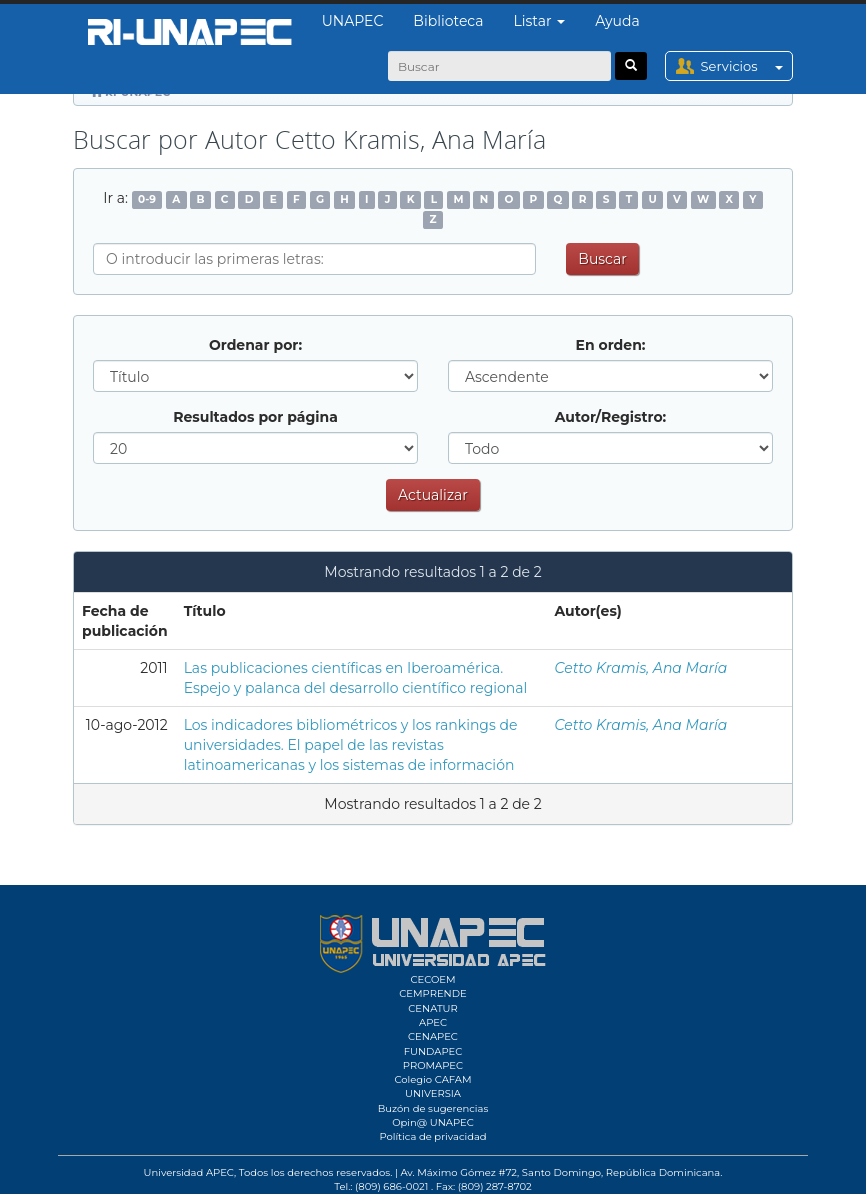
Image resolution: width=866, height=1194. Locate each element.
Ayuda (617, 21)
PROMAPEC (433, 1065)
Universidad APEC (189, 1172)
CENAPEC (433, 1036)
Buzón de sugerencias (433, 1108)
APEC (433, 1022)
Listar (540, 21)
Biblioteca (448, 21)
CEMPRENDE (432, 993)
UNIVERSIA (433, 1093)
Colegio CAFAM (432, 1079)
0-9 (147, 199)
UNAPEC (353, 21)
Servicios (746, 66)
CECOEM (432, 979)
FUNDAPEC (433, 1051)
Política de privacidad (432, 1136)
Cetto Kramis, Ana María (640, 668)
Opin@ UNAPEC (433, 1122)
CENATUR (432, 1008)
